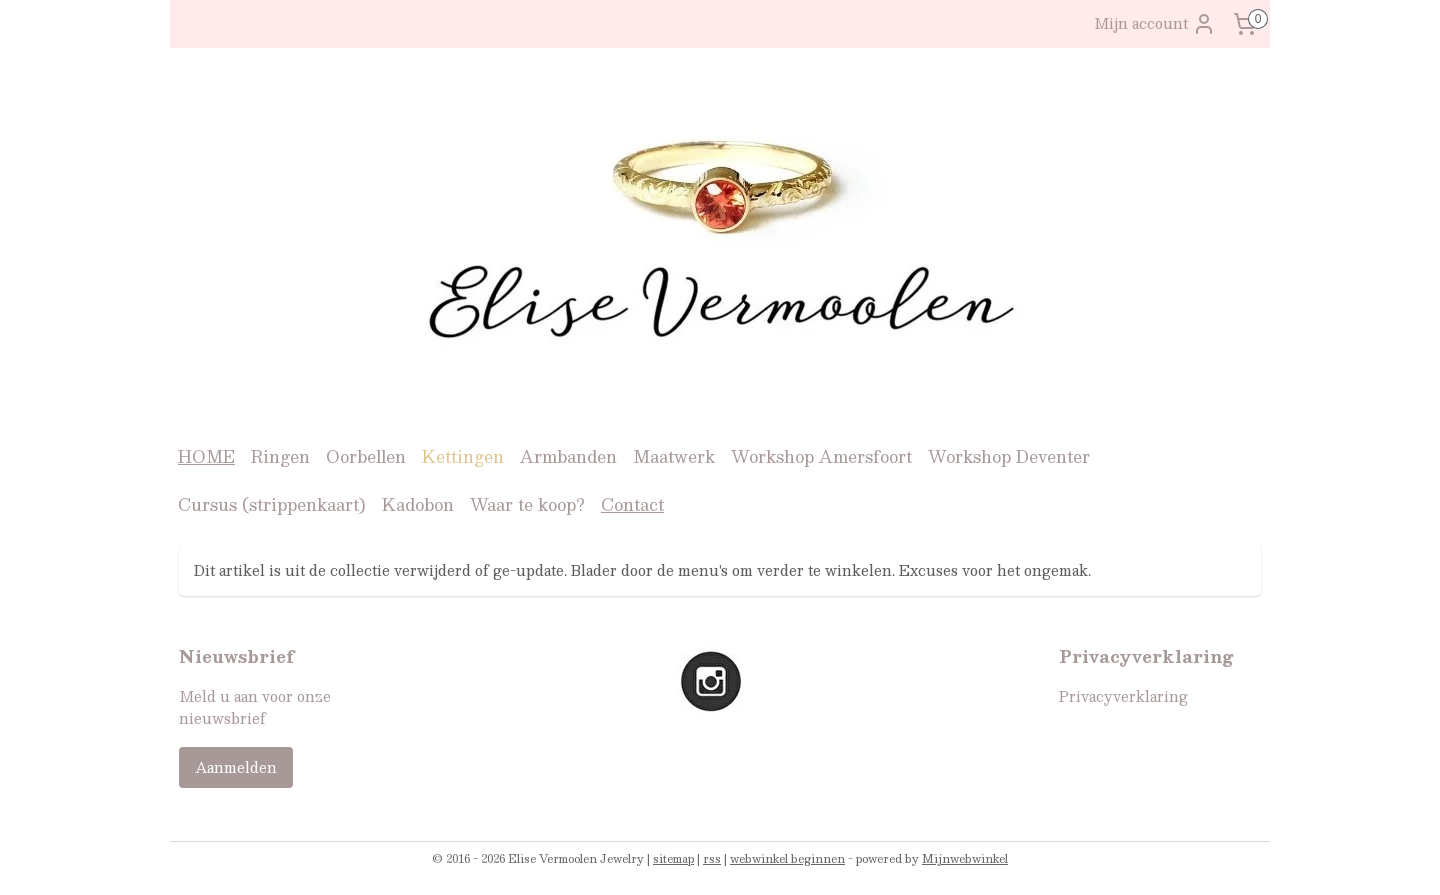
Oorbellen (366, 456)
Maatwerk (674, 456)
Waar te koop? (527, 504)
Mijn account (1155, 23)
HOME (206, 456)
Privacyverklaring (1123, 696)
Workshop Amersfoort (821, 456)
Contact (632, 504)
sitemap (673, 858)
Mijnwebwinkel (965, 858)
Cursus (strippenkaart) (272, 504)
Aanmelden (236, 767)
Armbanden (568, 456)
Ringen (280, 456)
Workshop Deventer (1009, 456)
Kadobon (418, 504)
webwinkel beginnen (787, 858)
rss (712, 858)
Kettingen (463, 456)
